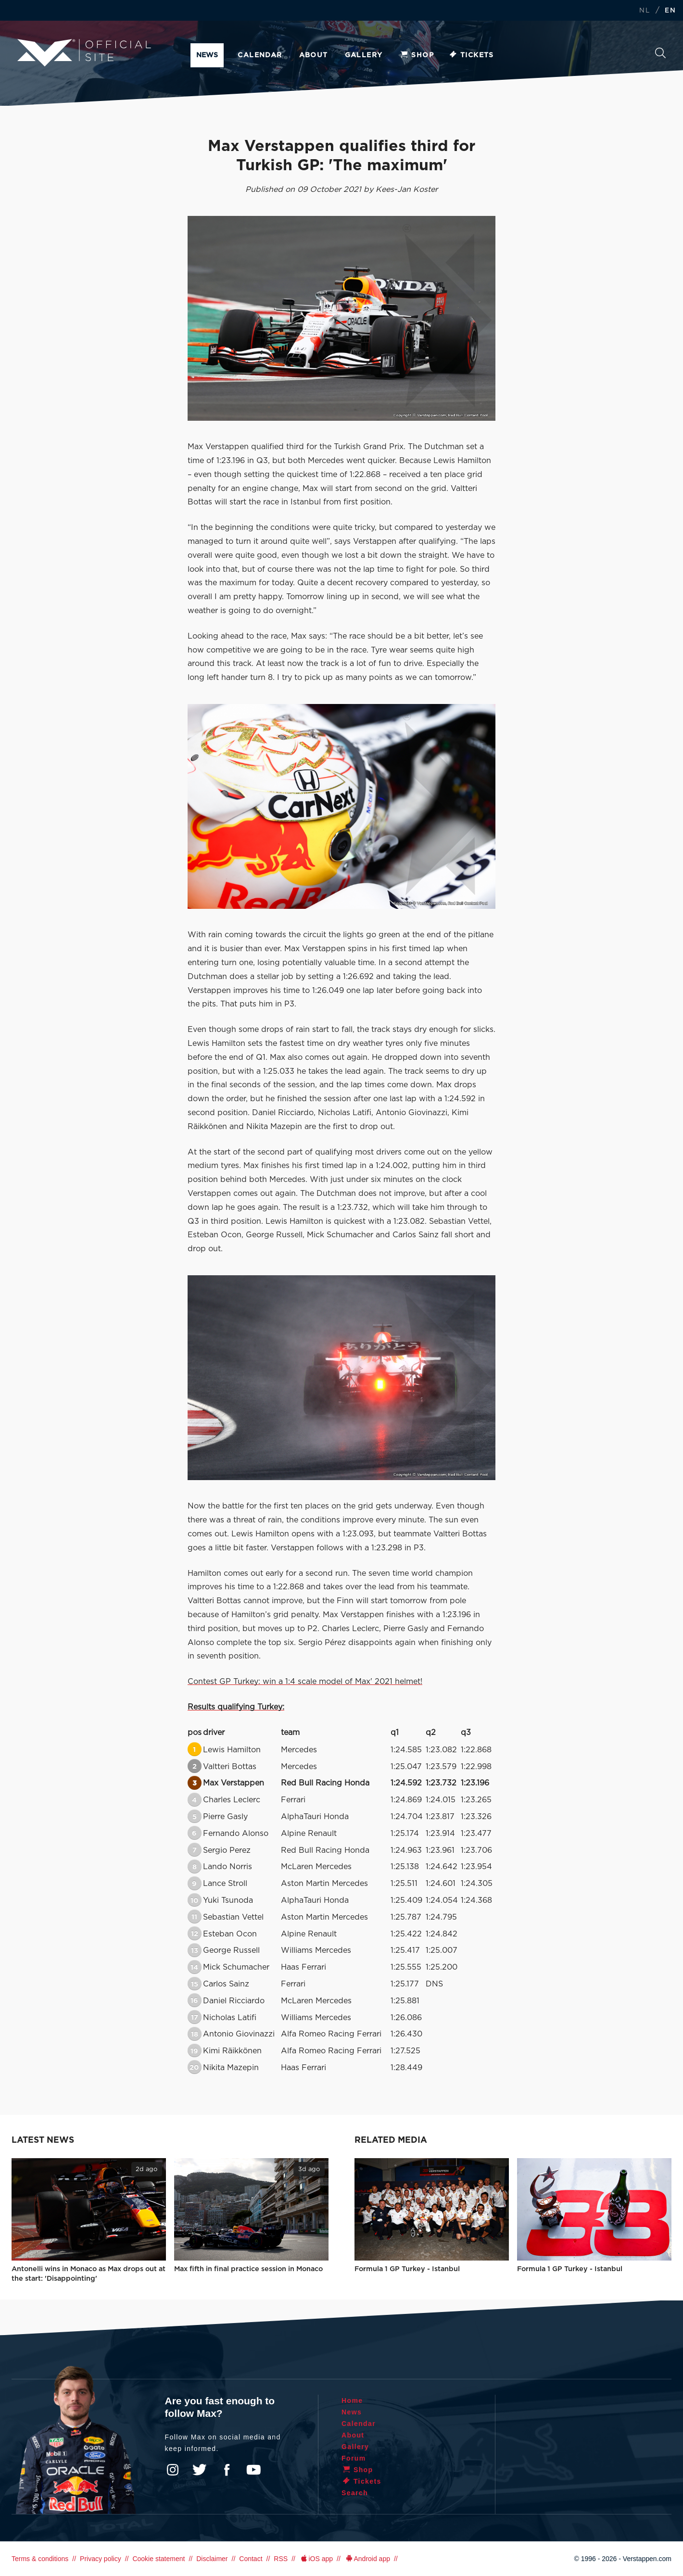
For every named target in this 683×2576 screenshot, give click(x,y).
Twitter (199, 2469)
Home (352, 2400)
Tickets (471, 55)
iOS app (316, 2559)
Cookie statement (158, 2559)
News (207, 55)
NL (644, 11)
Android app (367, 2559)
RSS (281, 2559)
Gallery (364, 55)
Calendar (260, 55)
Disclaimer (212, 2559)
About (313, 55)
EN (670, 11)
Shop (416, 55)
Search (660, 53)
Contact (250, 2559)
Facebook (226, 2469)
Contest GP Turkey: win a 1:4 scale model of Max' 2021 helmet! (305, 1681)
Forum (354, 2458)
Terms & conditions (40, 2559)
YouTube (253, 2469)
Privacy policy (100, 2559)
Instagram (172, 2469)
